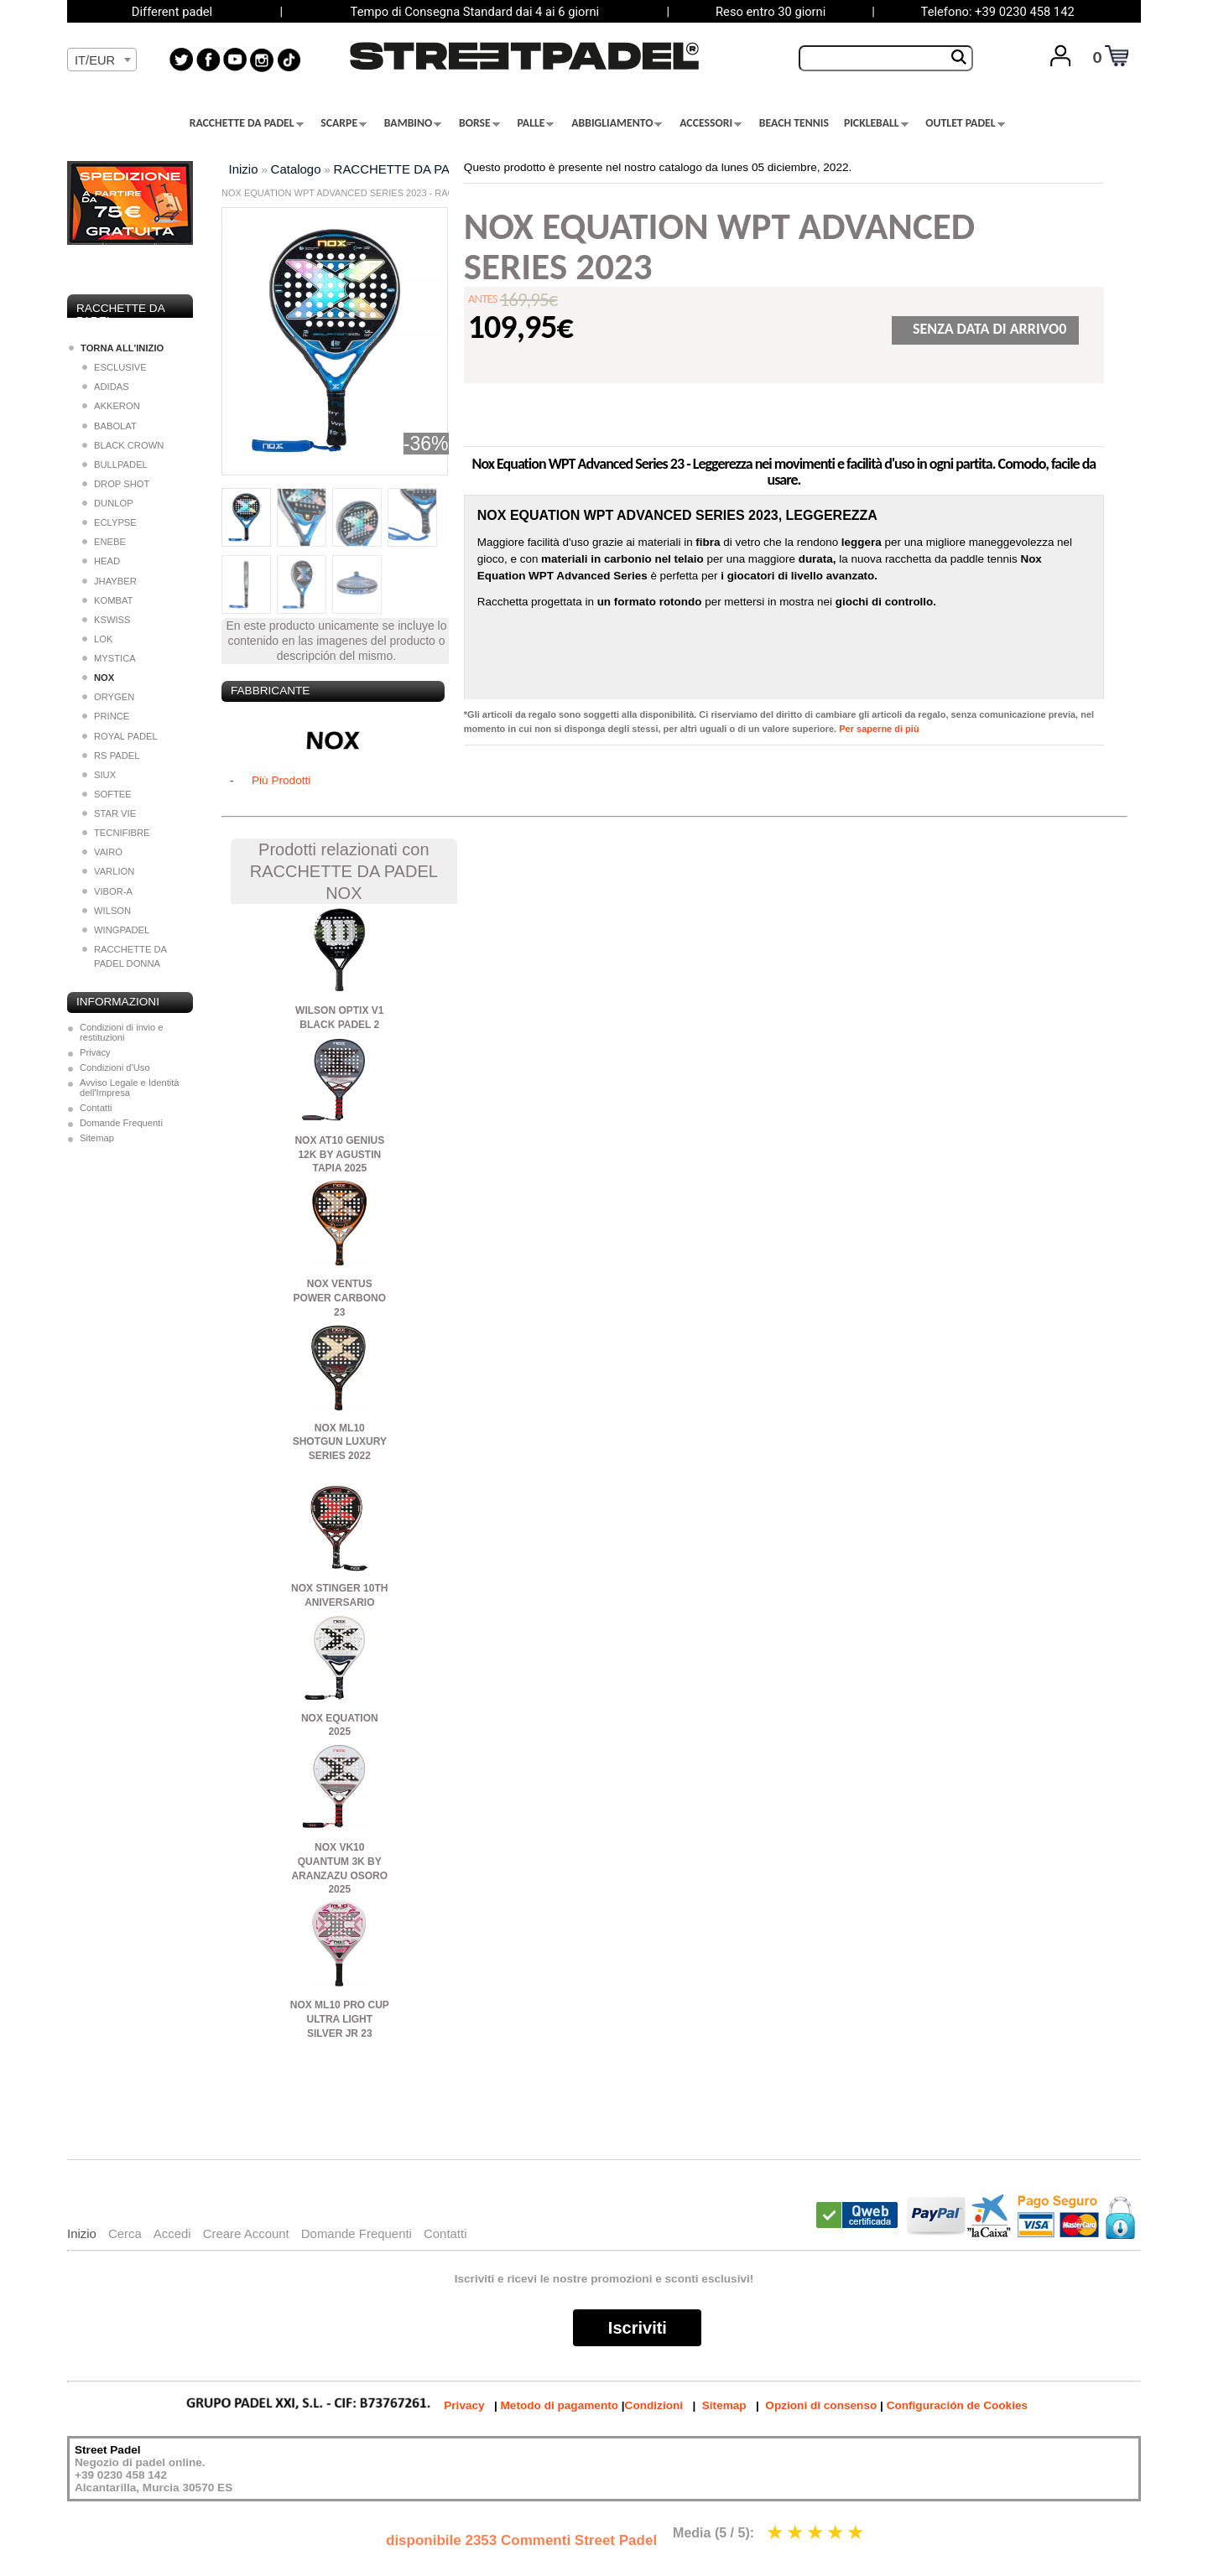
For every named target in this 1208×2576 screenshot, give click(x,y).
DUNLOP (107, 503)
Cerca (125, 2233)
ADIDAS (105, 387)
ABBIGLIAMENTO (616, 123)
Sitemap (97, 1138)
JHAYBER (109, 581)
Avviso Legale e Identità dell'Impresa (130, 1088)
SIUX (99, 775)
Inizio (243, 169)
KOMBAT (107, 600)
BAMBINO (413, 123)
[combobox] (102, 59)
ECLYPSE (109, 522)
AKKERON (111, 406)
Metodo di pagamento (559, 2405)
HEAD (101, 561)
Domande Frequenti (121, 1123)
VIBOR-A (107, 891)
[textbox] (102, 60)
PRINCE (105, 716)
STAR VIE (109, 813)
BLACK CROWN (123, 445)
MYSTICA (109, 658)
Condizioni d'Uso (115, 1067)
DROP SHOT (115, 484)
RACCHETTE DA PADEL (247, 123)
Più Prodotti (281, 780)
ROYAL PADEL (120, 736)
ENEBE (104, 542)
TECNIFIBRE (116, 833)
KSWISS (106, 620)
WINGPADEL (115, 930)
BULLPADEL (115, 465)
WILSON (106, 911)
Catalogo (296, 169)
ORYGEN (108, 697)
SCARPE (343, 123)
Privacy (95, 1052)
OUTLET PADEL (964, 123)
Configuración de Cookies (957, 2405)
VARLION (108, 871)
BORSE (479, 123)
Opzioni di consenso (821, 2405)
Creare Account (246, 2233)
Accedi (172, 2233)
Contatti (96, 1108)
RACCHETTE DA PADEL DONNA (124, 956)
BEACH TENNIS (794, 123)
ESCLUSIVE (114, 367)
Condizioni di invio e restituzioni (122, 1032)
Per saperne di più (879, 729)
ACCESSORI (711, 123)
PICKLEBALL (876, 123)
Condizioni (654, 2405)
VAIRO (102, 852)
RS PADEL (111, 755)
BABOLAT (109, 426)
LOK (97, 639)
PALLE (536, 123)
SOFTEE (107, 794)
